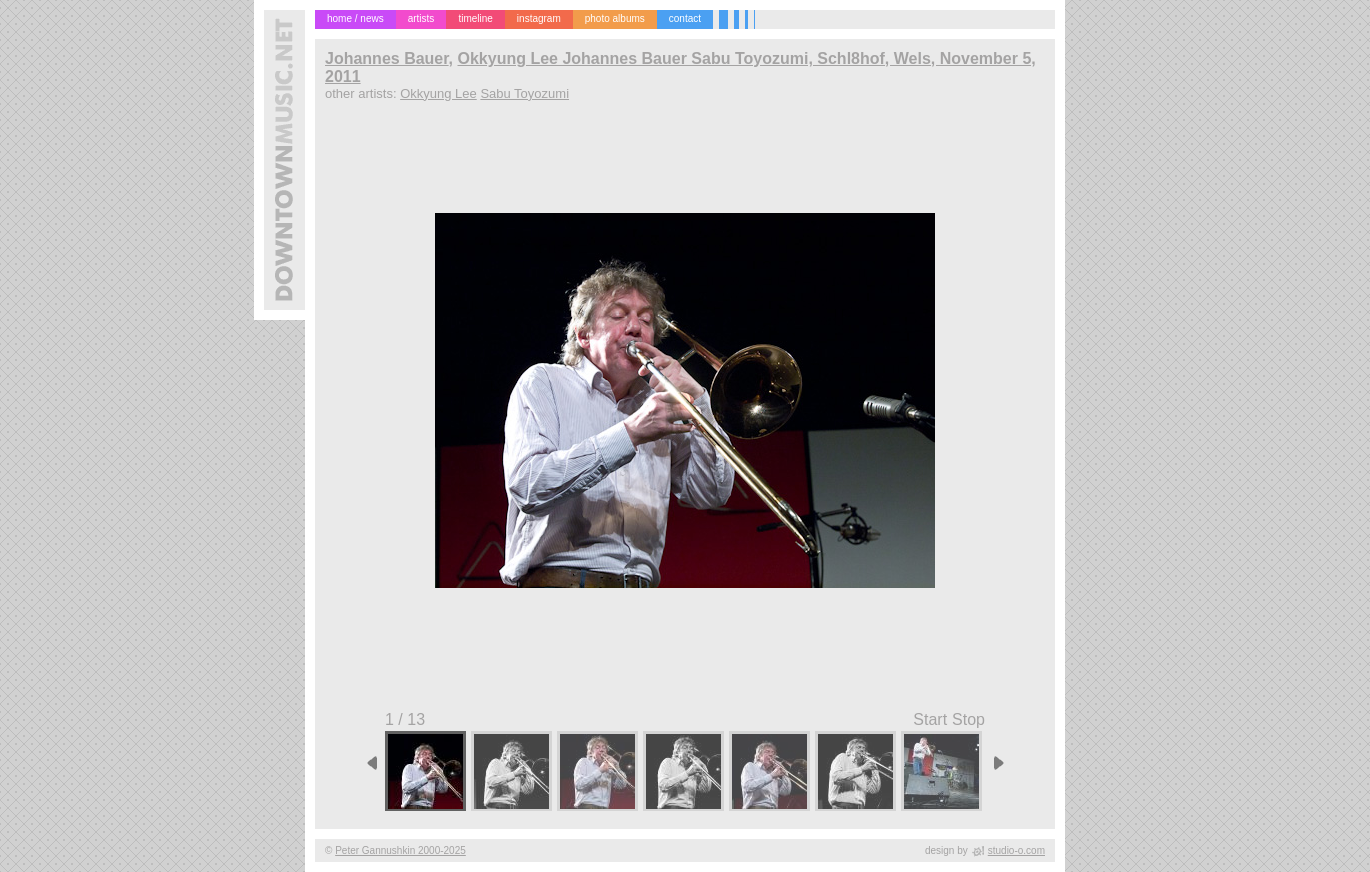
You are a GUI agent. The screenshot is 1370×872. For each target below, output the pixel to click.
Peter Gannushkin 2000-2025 (400, 850)
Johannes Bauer (387, 58)
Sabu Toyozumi (524, 93)
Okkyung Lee (438, 93)
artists (421, 18)
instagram (539, 18)
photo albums (615, 18)
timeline (475, 18)
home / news (355, 18)
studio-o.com (1016, 850)
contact (685, 18)
